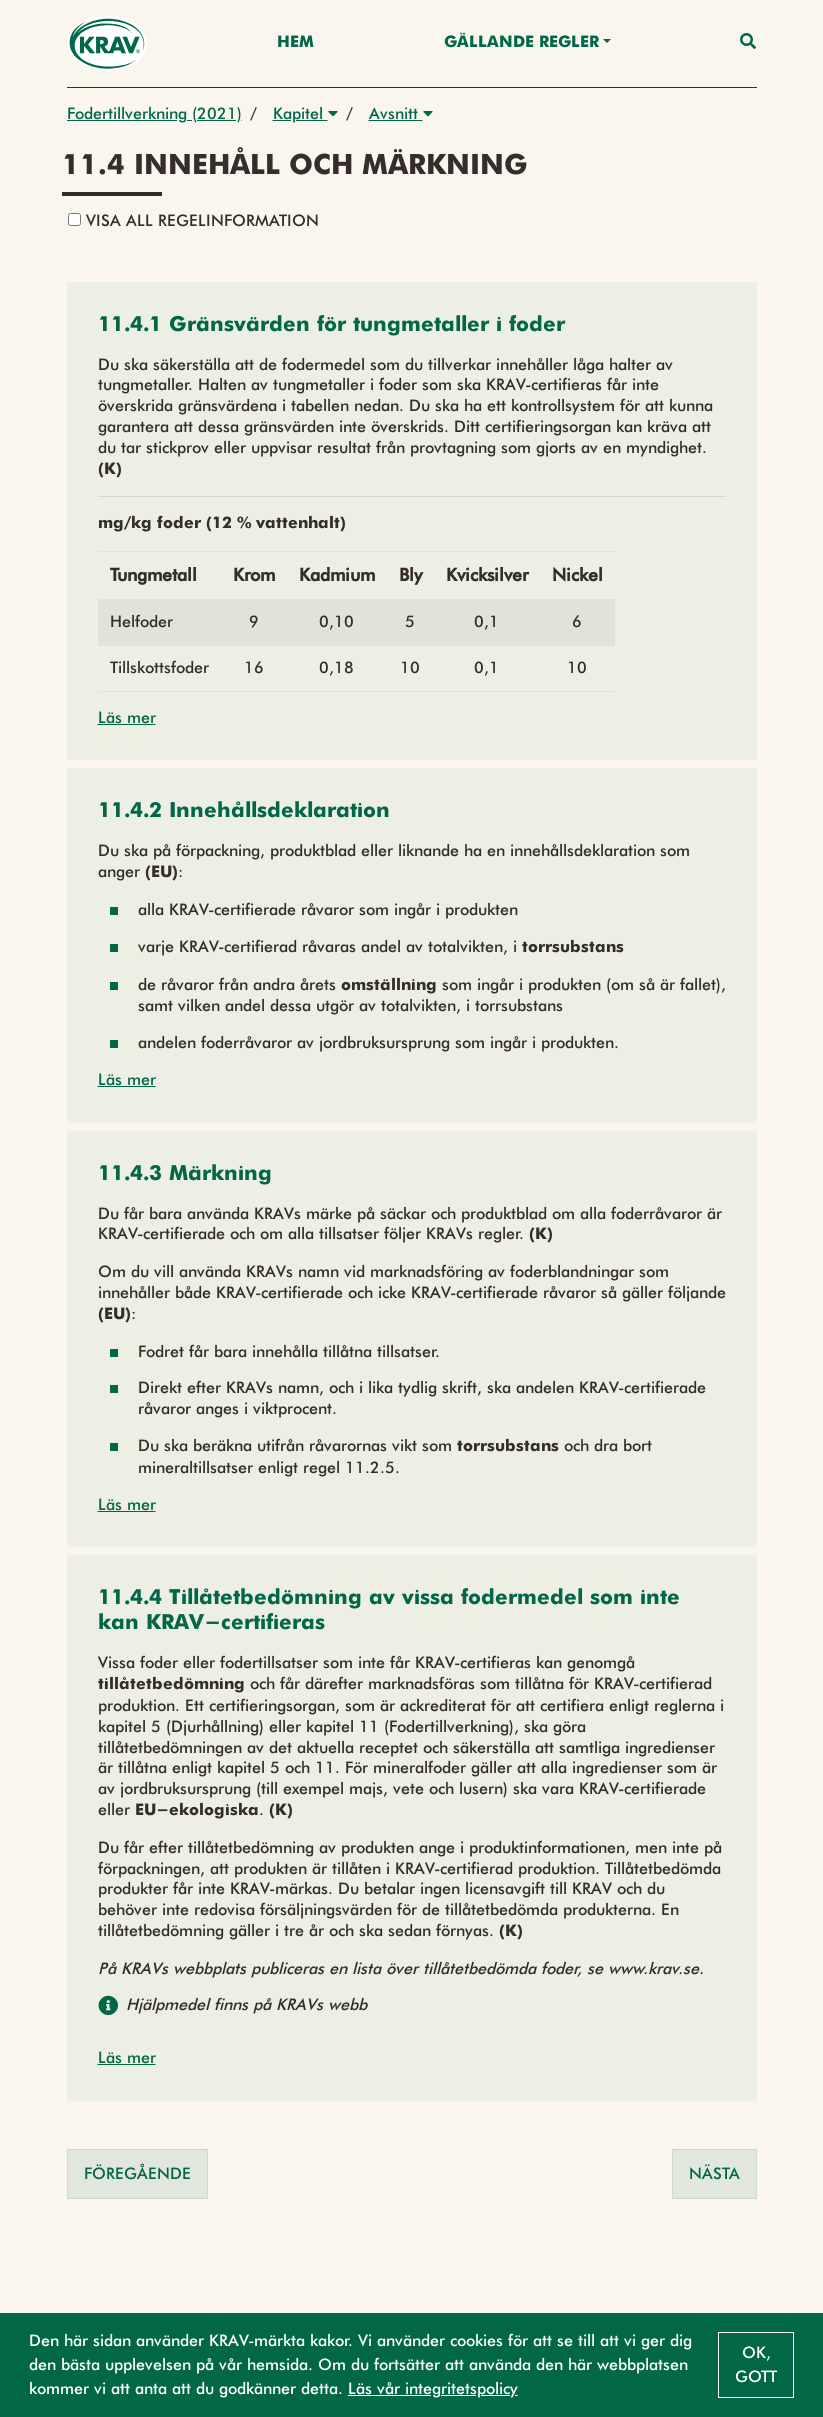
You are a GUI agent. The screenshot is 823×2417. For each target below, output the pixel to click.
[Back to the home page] (107, 43)
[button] (331, 326)
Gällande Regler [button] (521, 43)
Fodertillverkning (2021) (154, 113)
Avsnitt (401, 113)
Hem (295, 43)
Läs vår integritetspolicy (433, 2388)
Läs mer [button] (127, 717)
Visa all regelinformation (193, 220)
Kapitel (305, 113)
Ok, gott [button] (756, 2364)
